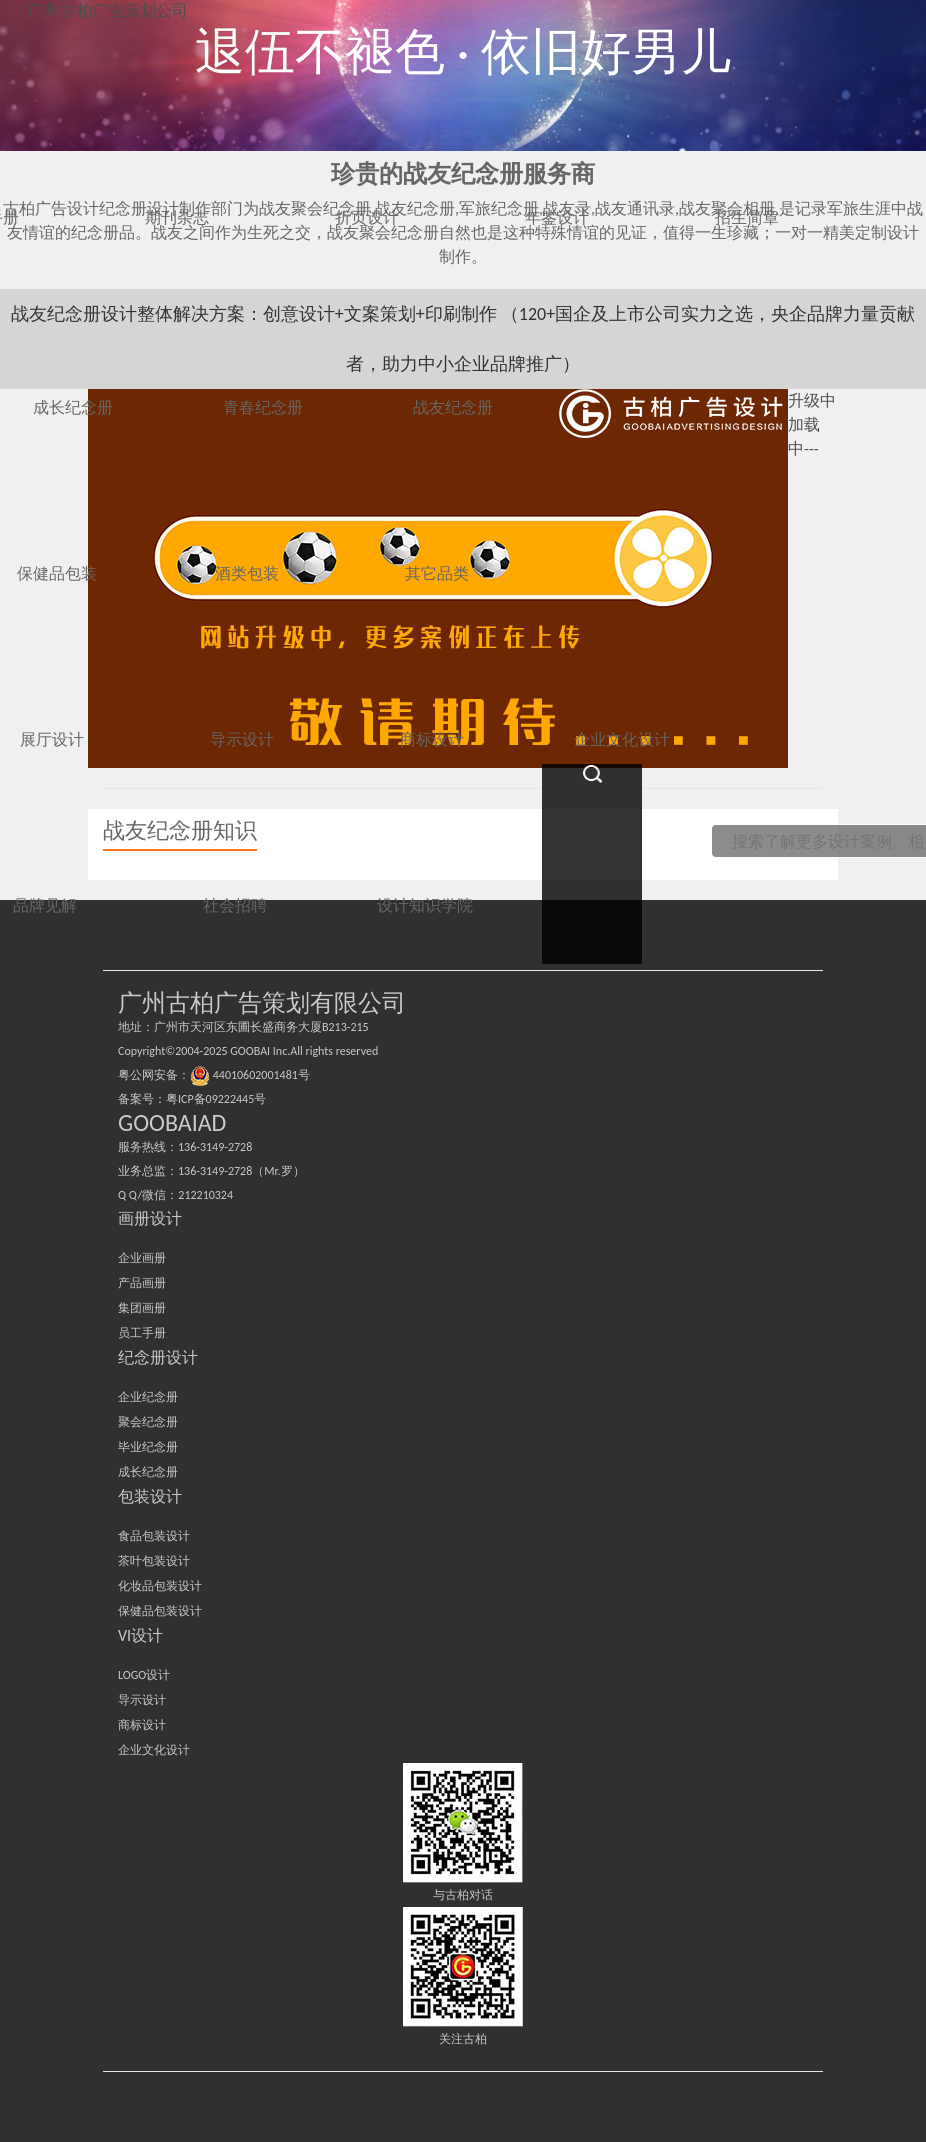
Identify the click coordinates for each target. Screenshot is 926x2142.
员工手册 (142, 1333)
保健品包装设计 (160, 1611)
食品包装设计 (154, 1536)
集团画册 (142, 1308)
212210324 (205, 1195)
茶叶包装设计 (154, 1561)
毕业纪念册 (148, 1447)
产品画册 (142, 1283)
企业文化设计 (154, 1750)
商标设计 (142, 1725)
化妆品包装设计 (160, 1586)
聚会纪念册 (148, 1422)
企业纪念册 (148, 1397)
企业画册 (142, 1258)
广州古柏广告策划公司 (108, 10)
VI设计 (140, 1635)
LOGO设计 (144, 1675)
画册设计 (150, 1218)
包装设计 (150, 1496)
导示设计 (142, 1700)
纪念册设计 (158, 1357)
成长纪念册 (148, 1472)
